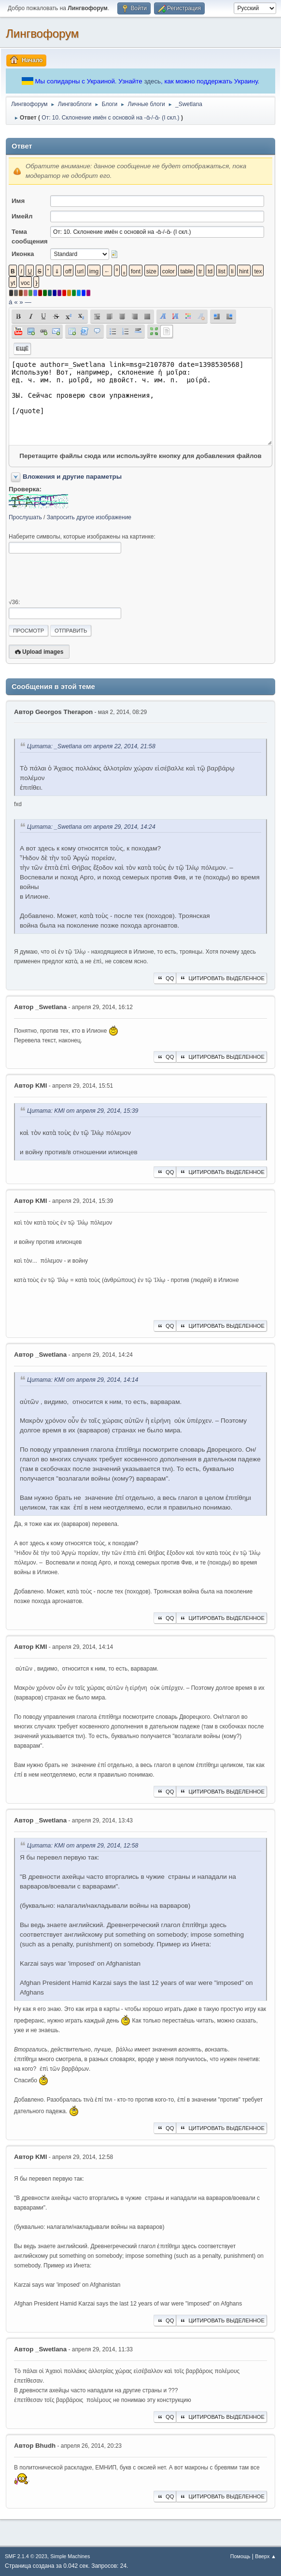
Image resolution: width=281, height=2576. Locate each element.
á (10, 302)
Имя (18, 200)
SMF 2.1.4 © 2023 (26, 2556)
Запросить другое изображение (89, 517)
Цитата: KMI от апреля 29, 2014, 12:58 (82, 1845)
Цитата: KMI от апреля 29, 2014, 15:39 (82, 1111)
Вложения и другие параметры (72, 476)
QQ (165, 978)
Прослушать (25, 517)
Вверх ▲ (265, 2556)
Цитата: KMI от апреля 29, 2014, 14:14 (82, 1380)
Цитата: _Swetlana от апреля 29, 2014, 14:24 (91, 826)
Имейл (22, 216)
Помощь (240, 2556)
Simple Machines (70, 2556)
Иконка (23, 253)
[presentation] (82, 576)
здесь (152, 81)
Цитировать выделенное (222, 978)
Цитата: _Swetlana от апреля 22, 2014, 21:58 (91, 746)
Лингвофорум (42, 33)
